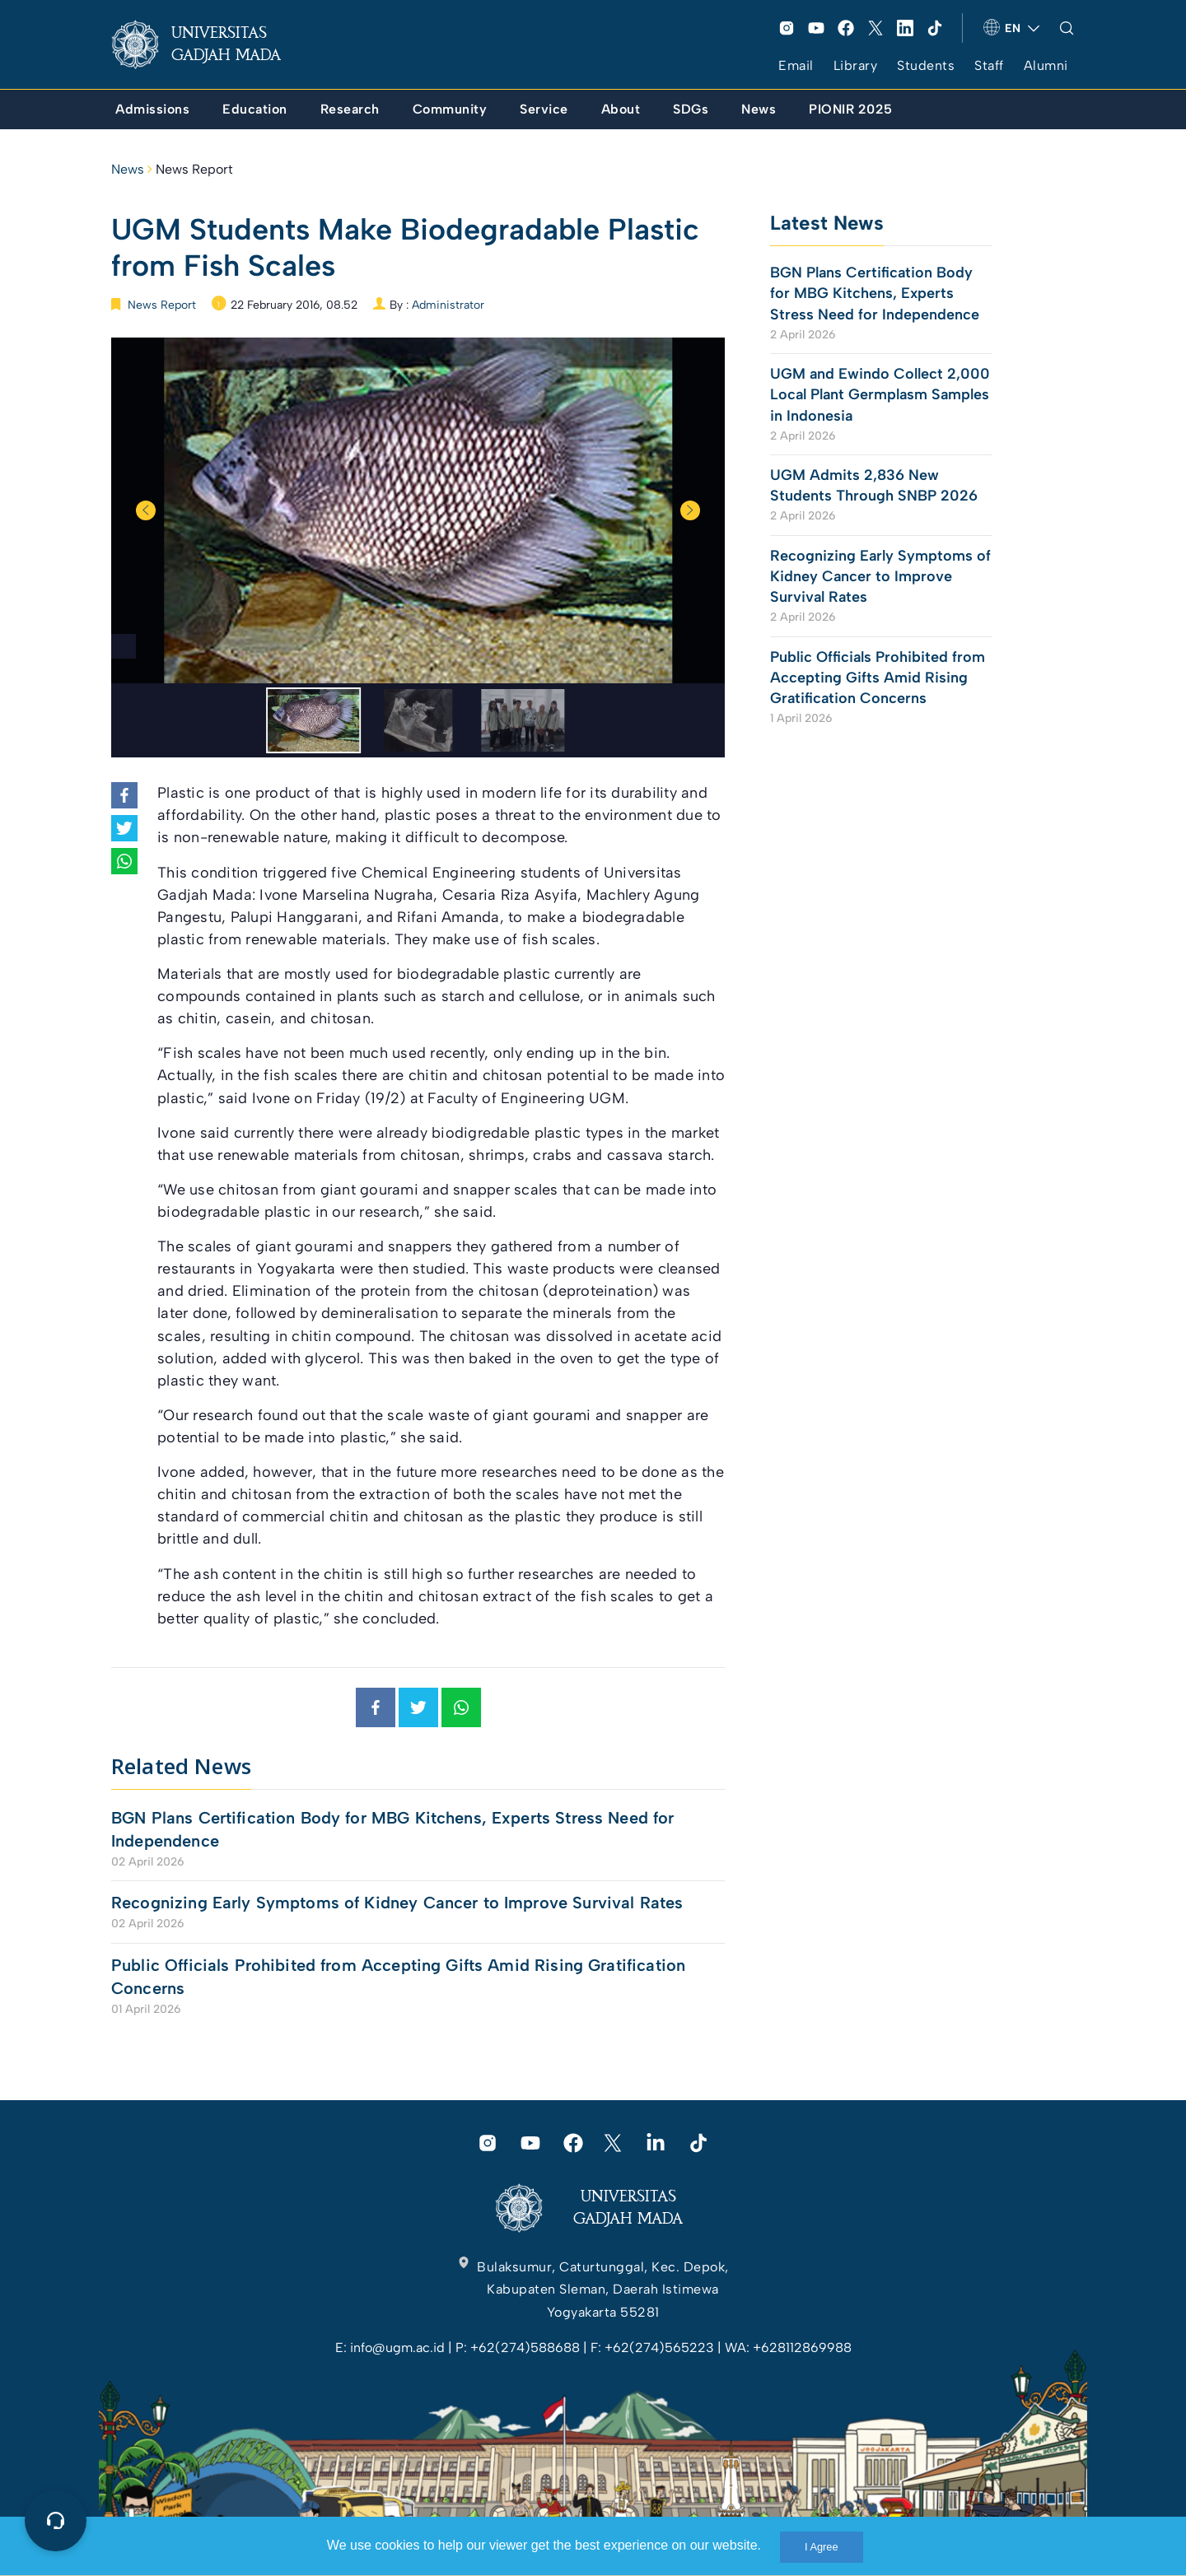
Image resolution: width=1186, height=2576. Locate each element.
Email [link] (796, 65)
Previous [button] (146, 510)
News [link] (127, 169)
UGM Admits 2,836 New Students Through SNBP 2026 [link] (874, 485)
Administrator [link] (448, 305)
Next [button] (690, 510)
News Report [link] (194, 169)
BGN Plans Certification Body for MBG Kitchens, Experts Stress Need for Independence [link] (393, 1829)
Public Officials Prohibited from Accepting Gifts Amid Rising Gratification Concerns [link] (398, 1976)
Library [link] (855, 65)
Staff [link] (989, 65)
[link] (209, 44)
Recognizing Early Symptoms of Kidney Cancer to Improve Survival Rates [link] (397, 1902)
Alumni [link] (1046, 65)
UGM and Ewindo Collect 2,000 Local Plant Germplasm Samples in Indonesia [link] (880, 394)
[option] (418, 510)
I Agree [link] (821, 2547)
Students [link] (926, 65)
